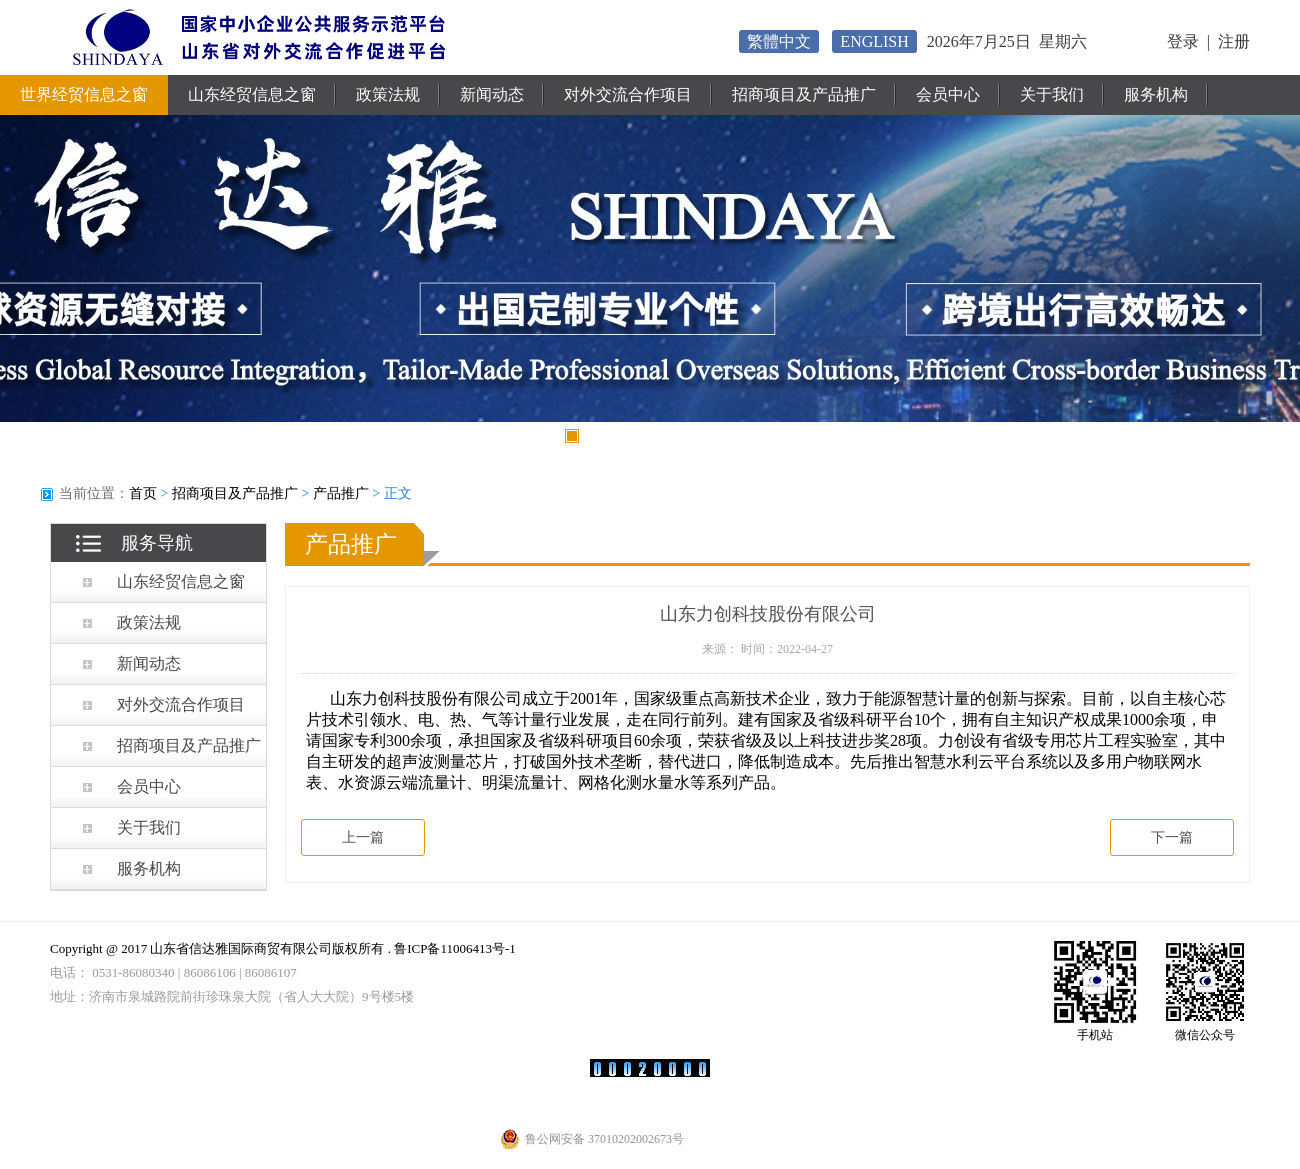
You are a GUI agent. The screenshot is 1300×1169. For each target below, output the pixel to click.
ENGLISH (874, 41)
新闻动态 (492, 94)
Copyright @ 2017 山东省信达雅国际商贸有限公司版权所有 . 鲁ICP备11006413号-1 (283, 948)
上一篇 (363, 837)
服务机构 (1156, 94)
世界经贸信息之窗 (84, 94)
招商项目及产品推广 (804, 94)
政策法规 (388, 94)
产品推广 (341, 493)
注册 (1234, 41)
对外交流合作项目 (628, 94)
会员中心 (948, 94)
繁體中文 (779, 41)
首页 (143, 493)
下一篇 (1172, 837)
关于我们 (1052, 94)
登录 (1183, 41)
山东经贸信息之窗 (252, 94)
